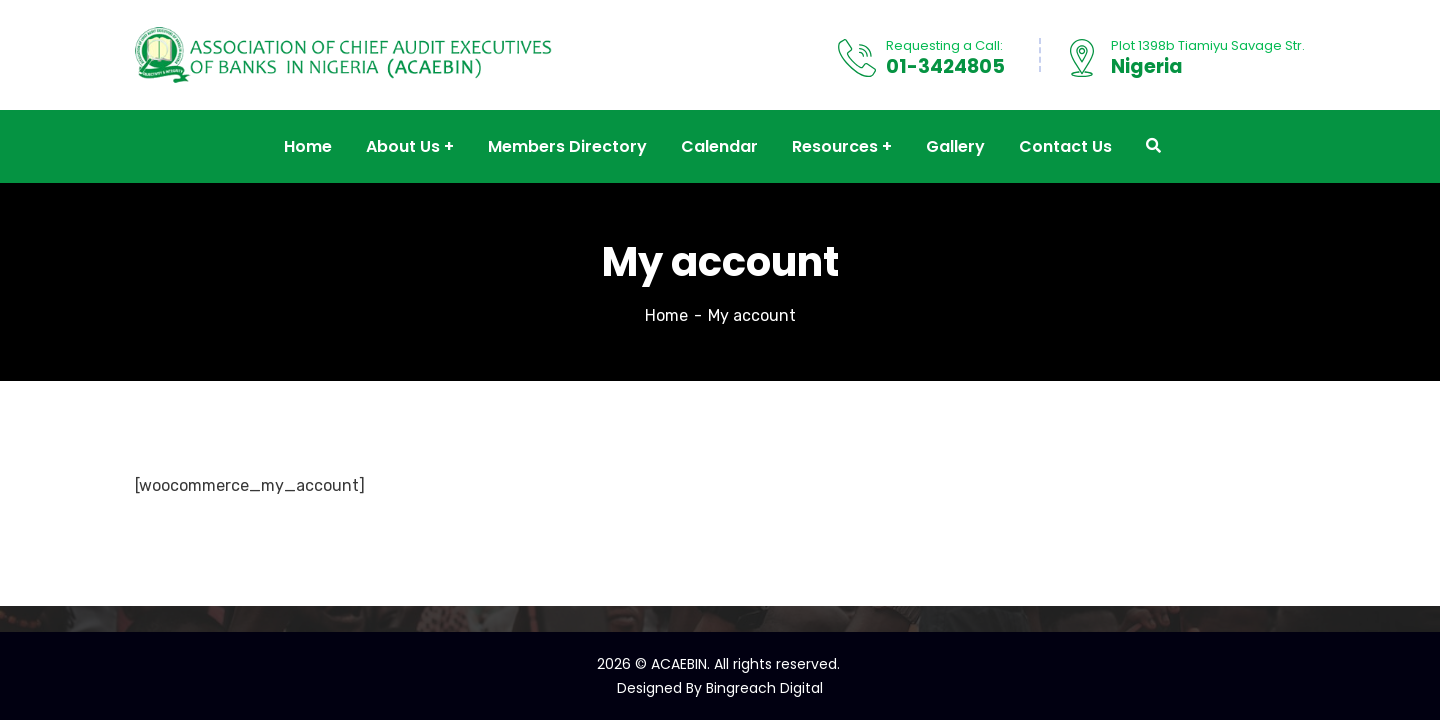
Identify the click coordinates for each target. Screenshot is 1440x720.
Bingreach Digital (764, 688)
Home (666, 315)
